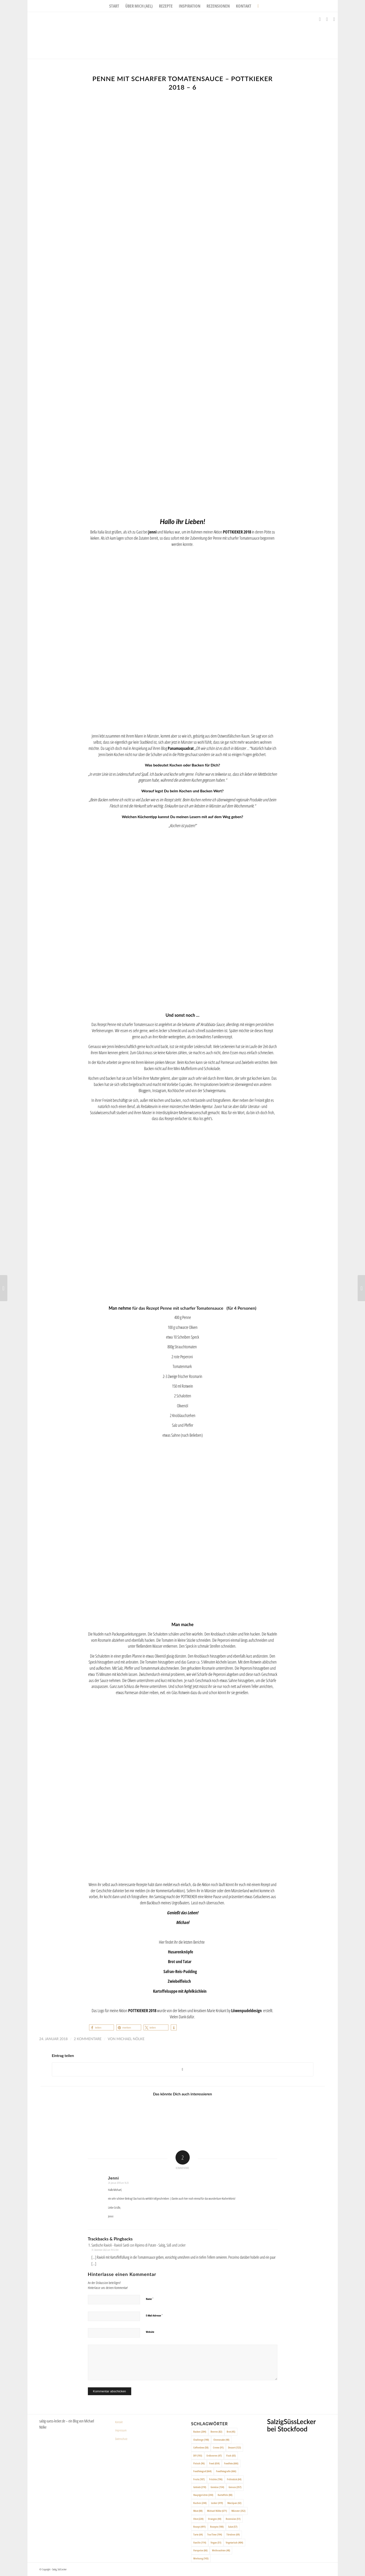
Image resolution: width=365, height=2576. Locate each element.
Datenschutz (121, 2439)
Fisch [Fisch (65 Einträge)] (231, 2455)
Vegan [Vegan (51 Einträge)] (216, 2542)
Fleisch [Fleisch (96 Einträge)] (199, 2463)
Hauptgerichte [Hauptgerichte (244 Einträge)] (203, 2495)
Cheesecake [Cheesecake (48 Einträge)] (221, 2439)
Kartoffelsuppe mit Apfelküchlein (180, 1991)
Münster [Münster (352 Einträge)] (238, 2510)
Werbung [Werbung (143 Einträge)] (200, 2558)
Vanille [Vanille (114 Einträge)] (199, 2542)
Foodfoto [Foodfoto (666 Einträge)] (231, 2463)
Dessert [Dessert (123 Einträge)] (234, 2447)
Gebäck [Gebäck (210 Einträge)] (199, 2487)
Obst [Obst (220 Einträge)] (198, 2519)
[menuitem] (114, 6)
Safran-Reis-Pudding (180, 1971)
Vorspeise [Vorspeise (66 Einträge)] (200, 2550)
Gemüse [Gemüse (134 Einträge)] (217, 2487)
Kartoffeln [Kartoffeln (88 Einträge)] (225, 2495)
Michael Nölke (130, 2039)
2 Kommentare (88, 2039)
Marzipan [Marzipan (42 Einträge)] (234, 2503)
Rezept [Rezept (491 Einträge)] (199, 2526)
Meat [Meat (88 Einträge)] (198, 2510)
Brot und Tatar (179, 1961)
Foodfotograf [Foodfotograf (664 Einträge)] (202, 2471)
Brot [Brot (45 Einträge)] (231, 2431)
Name (149, 2299)
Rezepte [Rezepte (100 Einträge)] (217, 2526)
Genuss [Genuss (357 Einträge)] (235, 2487)
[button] (101, 2027)
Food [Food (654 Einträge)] (214, 2463)
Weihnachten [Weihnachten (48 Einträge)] (221, 2550)
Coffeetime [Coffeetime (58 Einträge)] (200, 2447)
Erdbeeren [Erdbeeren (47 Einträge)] (214, 2455)
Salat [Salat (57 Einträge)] (232, 2526)
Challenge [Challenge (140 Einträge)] (201, 2439)
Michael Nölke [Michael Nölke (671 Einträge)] (217, 2510)
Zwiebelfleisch (179, 1981)
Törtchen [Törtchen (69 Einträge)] (233, 2534)
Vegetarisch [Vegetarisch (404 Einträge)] (234, 2542)
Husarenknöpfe (180, 1952)
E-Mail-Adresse (154, 2315)
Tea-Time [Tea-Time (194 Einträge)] (214, 2534)
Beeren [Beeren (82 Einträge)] (216, 2431)
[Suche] (256, 6)
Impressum (120, 2430)
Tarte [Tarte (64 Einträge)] (198, 2534)
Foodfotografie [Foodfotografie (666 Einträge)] (226, 2471)
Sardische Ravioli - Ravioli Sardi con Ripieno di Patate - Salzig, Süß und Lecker (138, 2245)
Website (150, 2332)
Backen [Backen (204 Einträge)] (199, 2431)
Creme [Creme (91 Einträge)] (218, 2447)
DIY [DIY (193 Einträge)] (197, 2455)
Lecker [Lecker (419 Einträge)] (217, 2503)
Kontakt (119, 2422)
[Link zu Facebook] (320, 19)
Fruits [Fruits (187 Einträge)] (199, 2479)
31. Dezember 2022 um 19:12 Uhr (105, 2250)
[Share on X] (182, 2069)
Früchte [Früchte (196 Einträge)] (215, 2479)
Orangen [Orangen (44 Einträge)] (214, 2519)
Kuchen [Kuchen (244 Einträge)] (200, 2503)
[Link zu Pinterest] (334, 19)
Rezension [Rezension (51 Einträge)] (233, 2519)
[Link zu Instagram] (327, 19)
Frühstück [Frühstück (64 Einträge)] (234, 2479)
